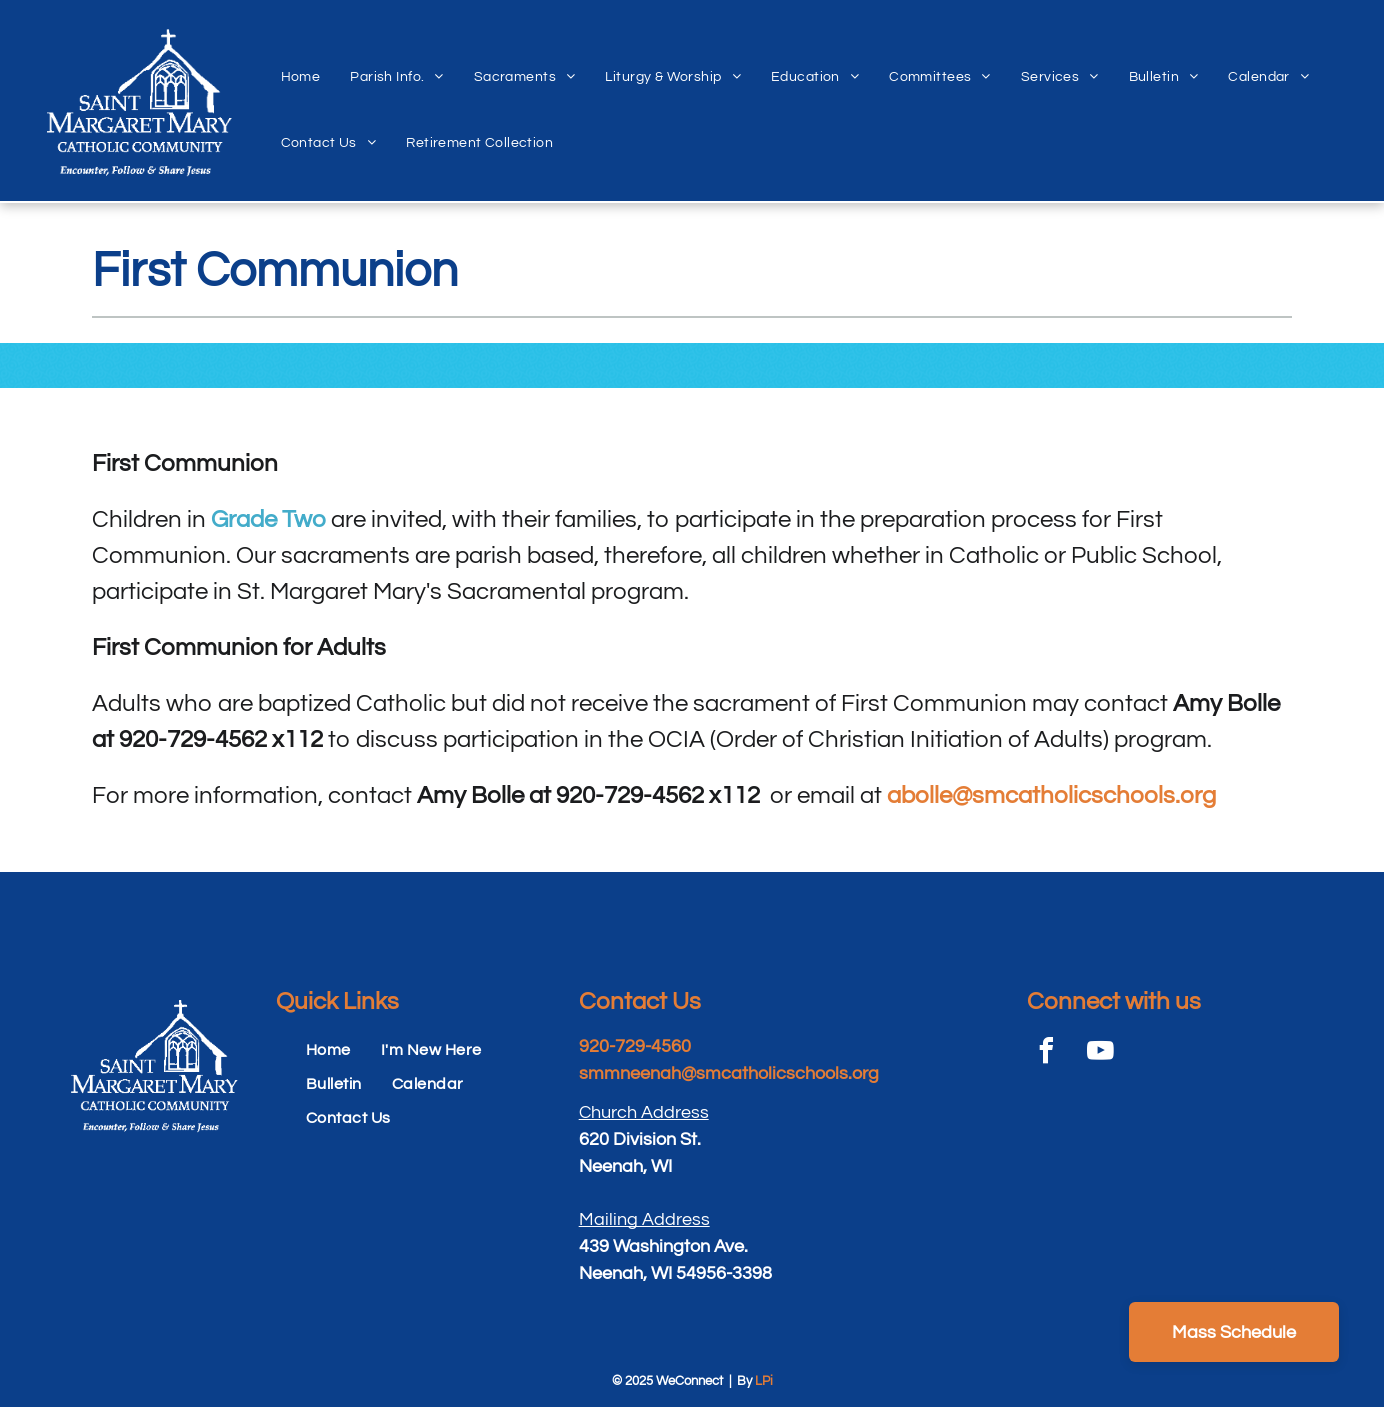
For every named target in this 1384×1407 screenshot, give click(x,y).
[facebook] (1047, 1053)
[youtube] (1101, 1053)
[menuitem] (301, 55)
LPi (764, 1381)
